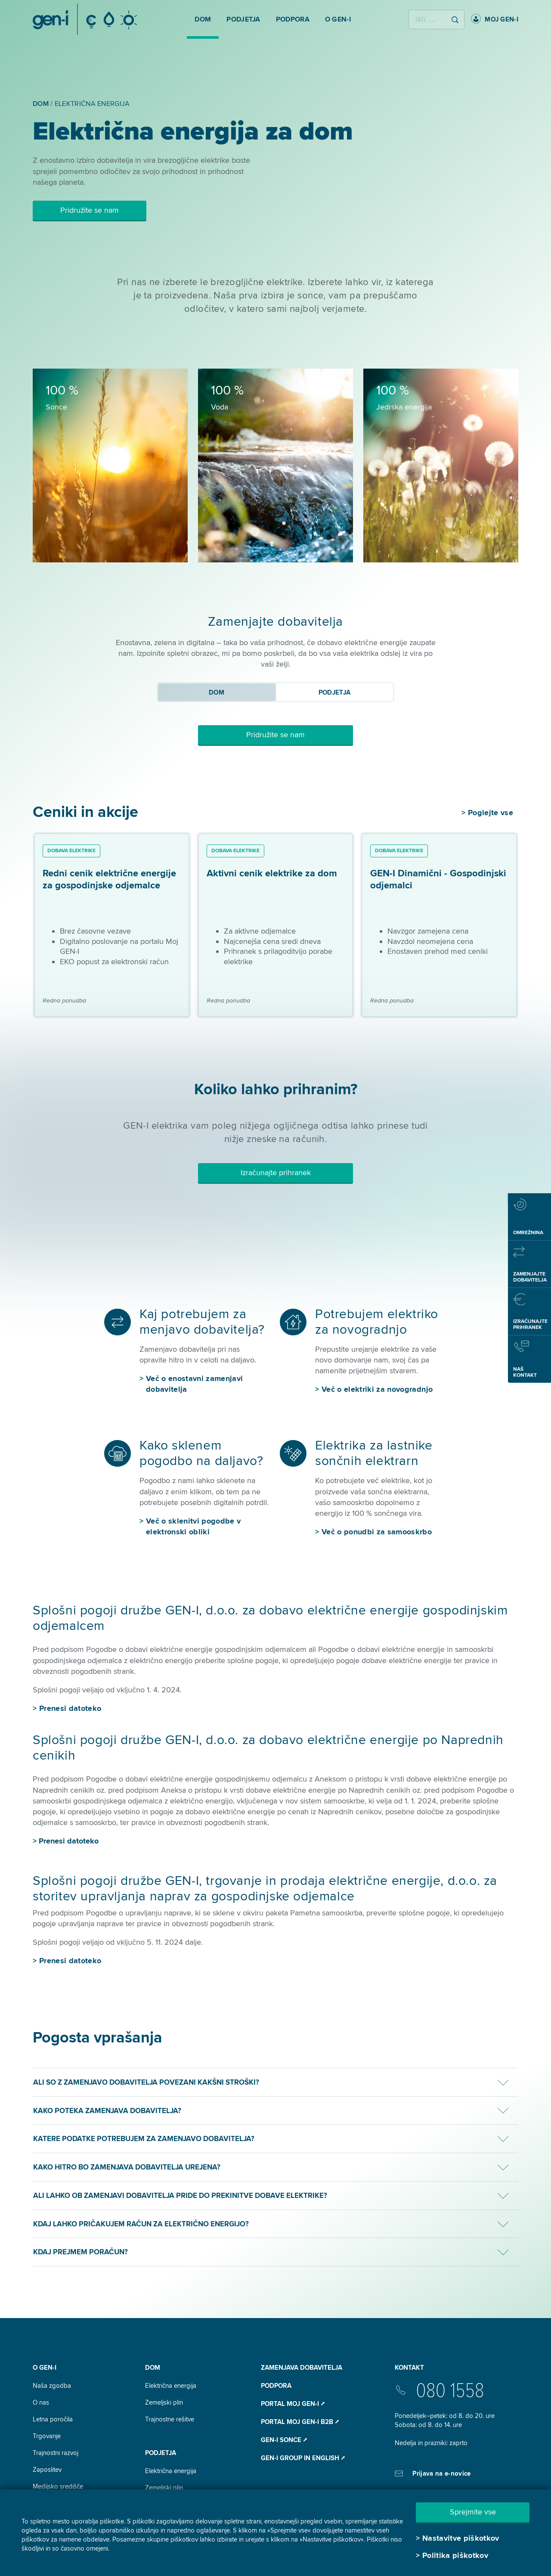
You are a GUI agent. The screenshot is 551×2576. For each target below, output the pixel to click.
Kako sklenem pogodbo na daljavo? (201, 1453)
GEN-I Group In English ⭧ (303, 2458)
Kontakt (409, 2367)
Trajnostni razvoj (55, 2453)
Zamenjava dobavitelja (301, 2367)
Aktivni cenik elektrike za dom (272, 873)
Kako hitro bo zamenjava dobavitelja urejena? (126, 2167)
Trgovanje (47, 2436)
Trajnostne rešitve (169, 2419)
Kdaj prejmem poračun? (80, 2251)
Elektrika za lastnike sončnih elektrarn (374, 1453)
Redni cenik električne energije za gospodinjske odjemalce (109, 879)
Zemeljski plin (164, 2402)
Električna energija (170, 2386)
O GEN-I (44, 2367)
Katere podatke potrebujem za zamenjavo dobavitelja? (143, 2138)
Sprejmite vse (473, 2512)
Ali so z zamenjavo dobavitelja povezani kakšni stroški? (146, 2082)
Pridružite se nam (89, 210)
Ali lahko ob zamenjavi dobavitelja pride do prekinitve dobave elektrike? (180, 2195)
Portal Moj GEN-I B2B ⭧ (300, 2422)
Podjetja (160, 2453)
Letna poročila (53, 2419)
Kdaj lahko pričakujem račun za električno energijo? (141, 2223)
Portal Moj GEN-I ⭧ (293, 2404)
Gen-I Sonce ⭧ (284, 2440)
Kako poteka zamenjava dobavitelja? (107, 2110)
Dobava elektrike (71, 850)
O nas (41, 2402)
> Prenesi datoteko (66, 1841)
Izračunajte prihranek (276, 1172)
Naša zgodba (52, 2386)
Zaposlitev (47, 2470)
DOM (152, 2367)
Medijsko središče (58, 2486)
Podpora (276, 2386)
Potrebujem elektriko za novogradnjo (376, 1322)
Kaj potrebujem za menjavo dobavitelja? (202, 1322)
